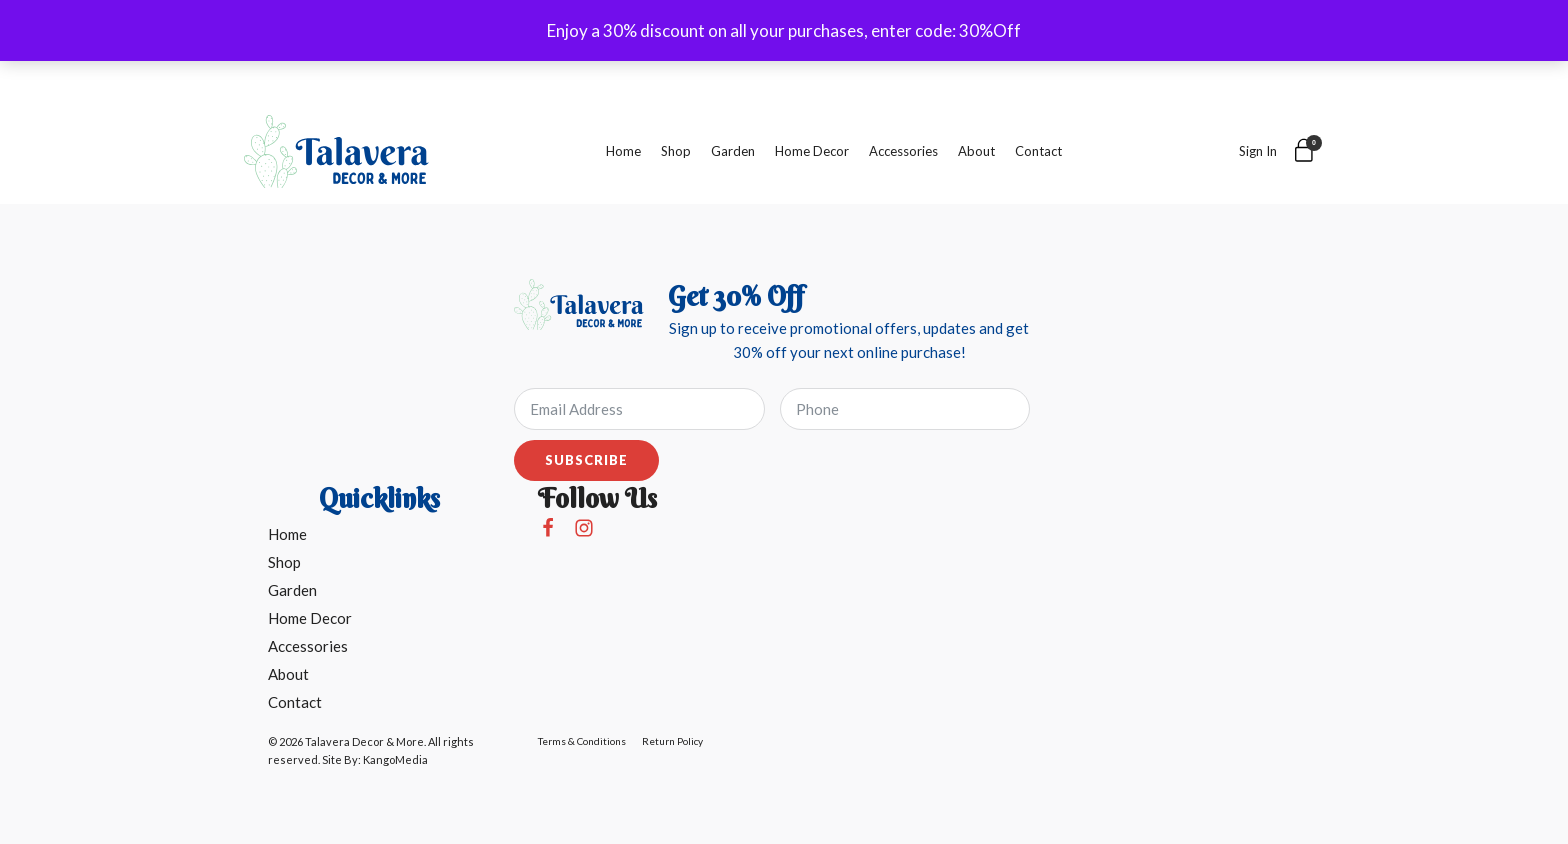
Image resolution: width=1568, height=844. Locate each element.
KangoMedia (395, 759)
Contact (1038, 151)
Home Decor (812, 151)
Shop (676, 151)
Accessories (903, 151)
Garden (733, 151)
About (976, 151)
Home (623, 151)
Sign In (1258, 151)
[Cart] (1304, 151)
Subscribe (586, 460)
